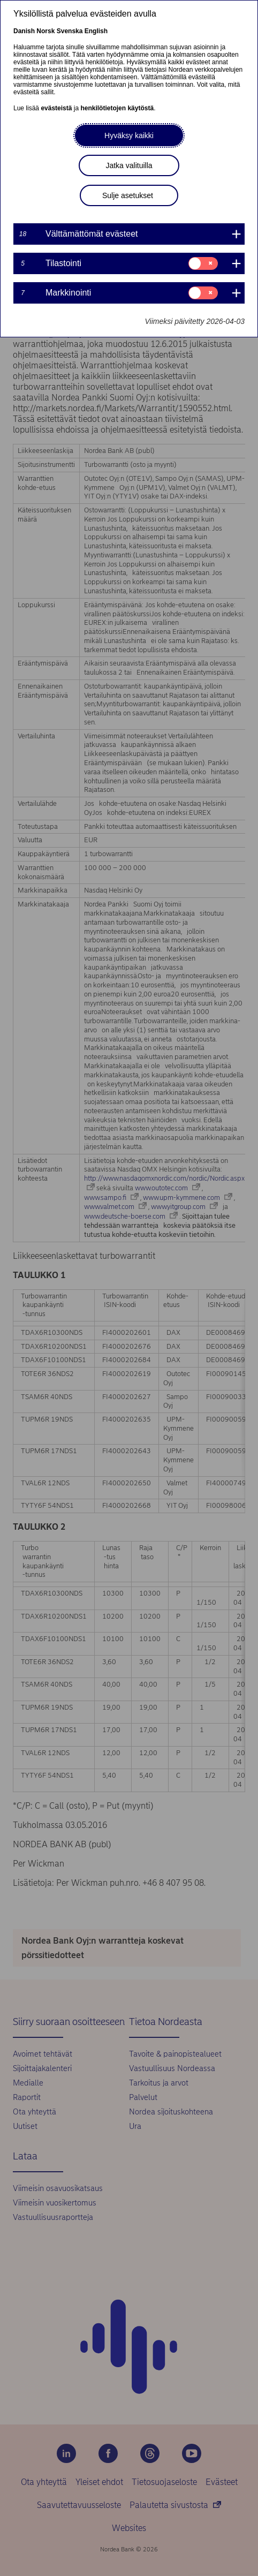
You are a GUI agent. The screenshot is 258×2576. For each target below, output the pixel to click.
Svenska (70, 31)
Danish (24, 31)
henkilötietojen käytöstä (117, 108)
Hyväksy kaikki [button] (129, 135)
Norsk (45, 31)
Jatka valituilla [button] (128, 165)
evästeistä (56, 108)
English (96, 31)
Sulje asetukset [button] (127, 195)
